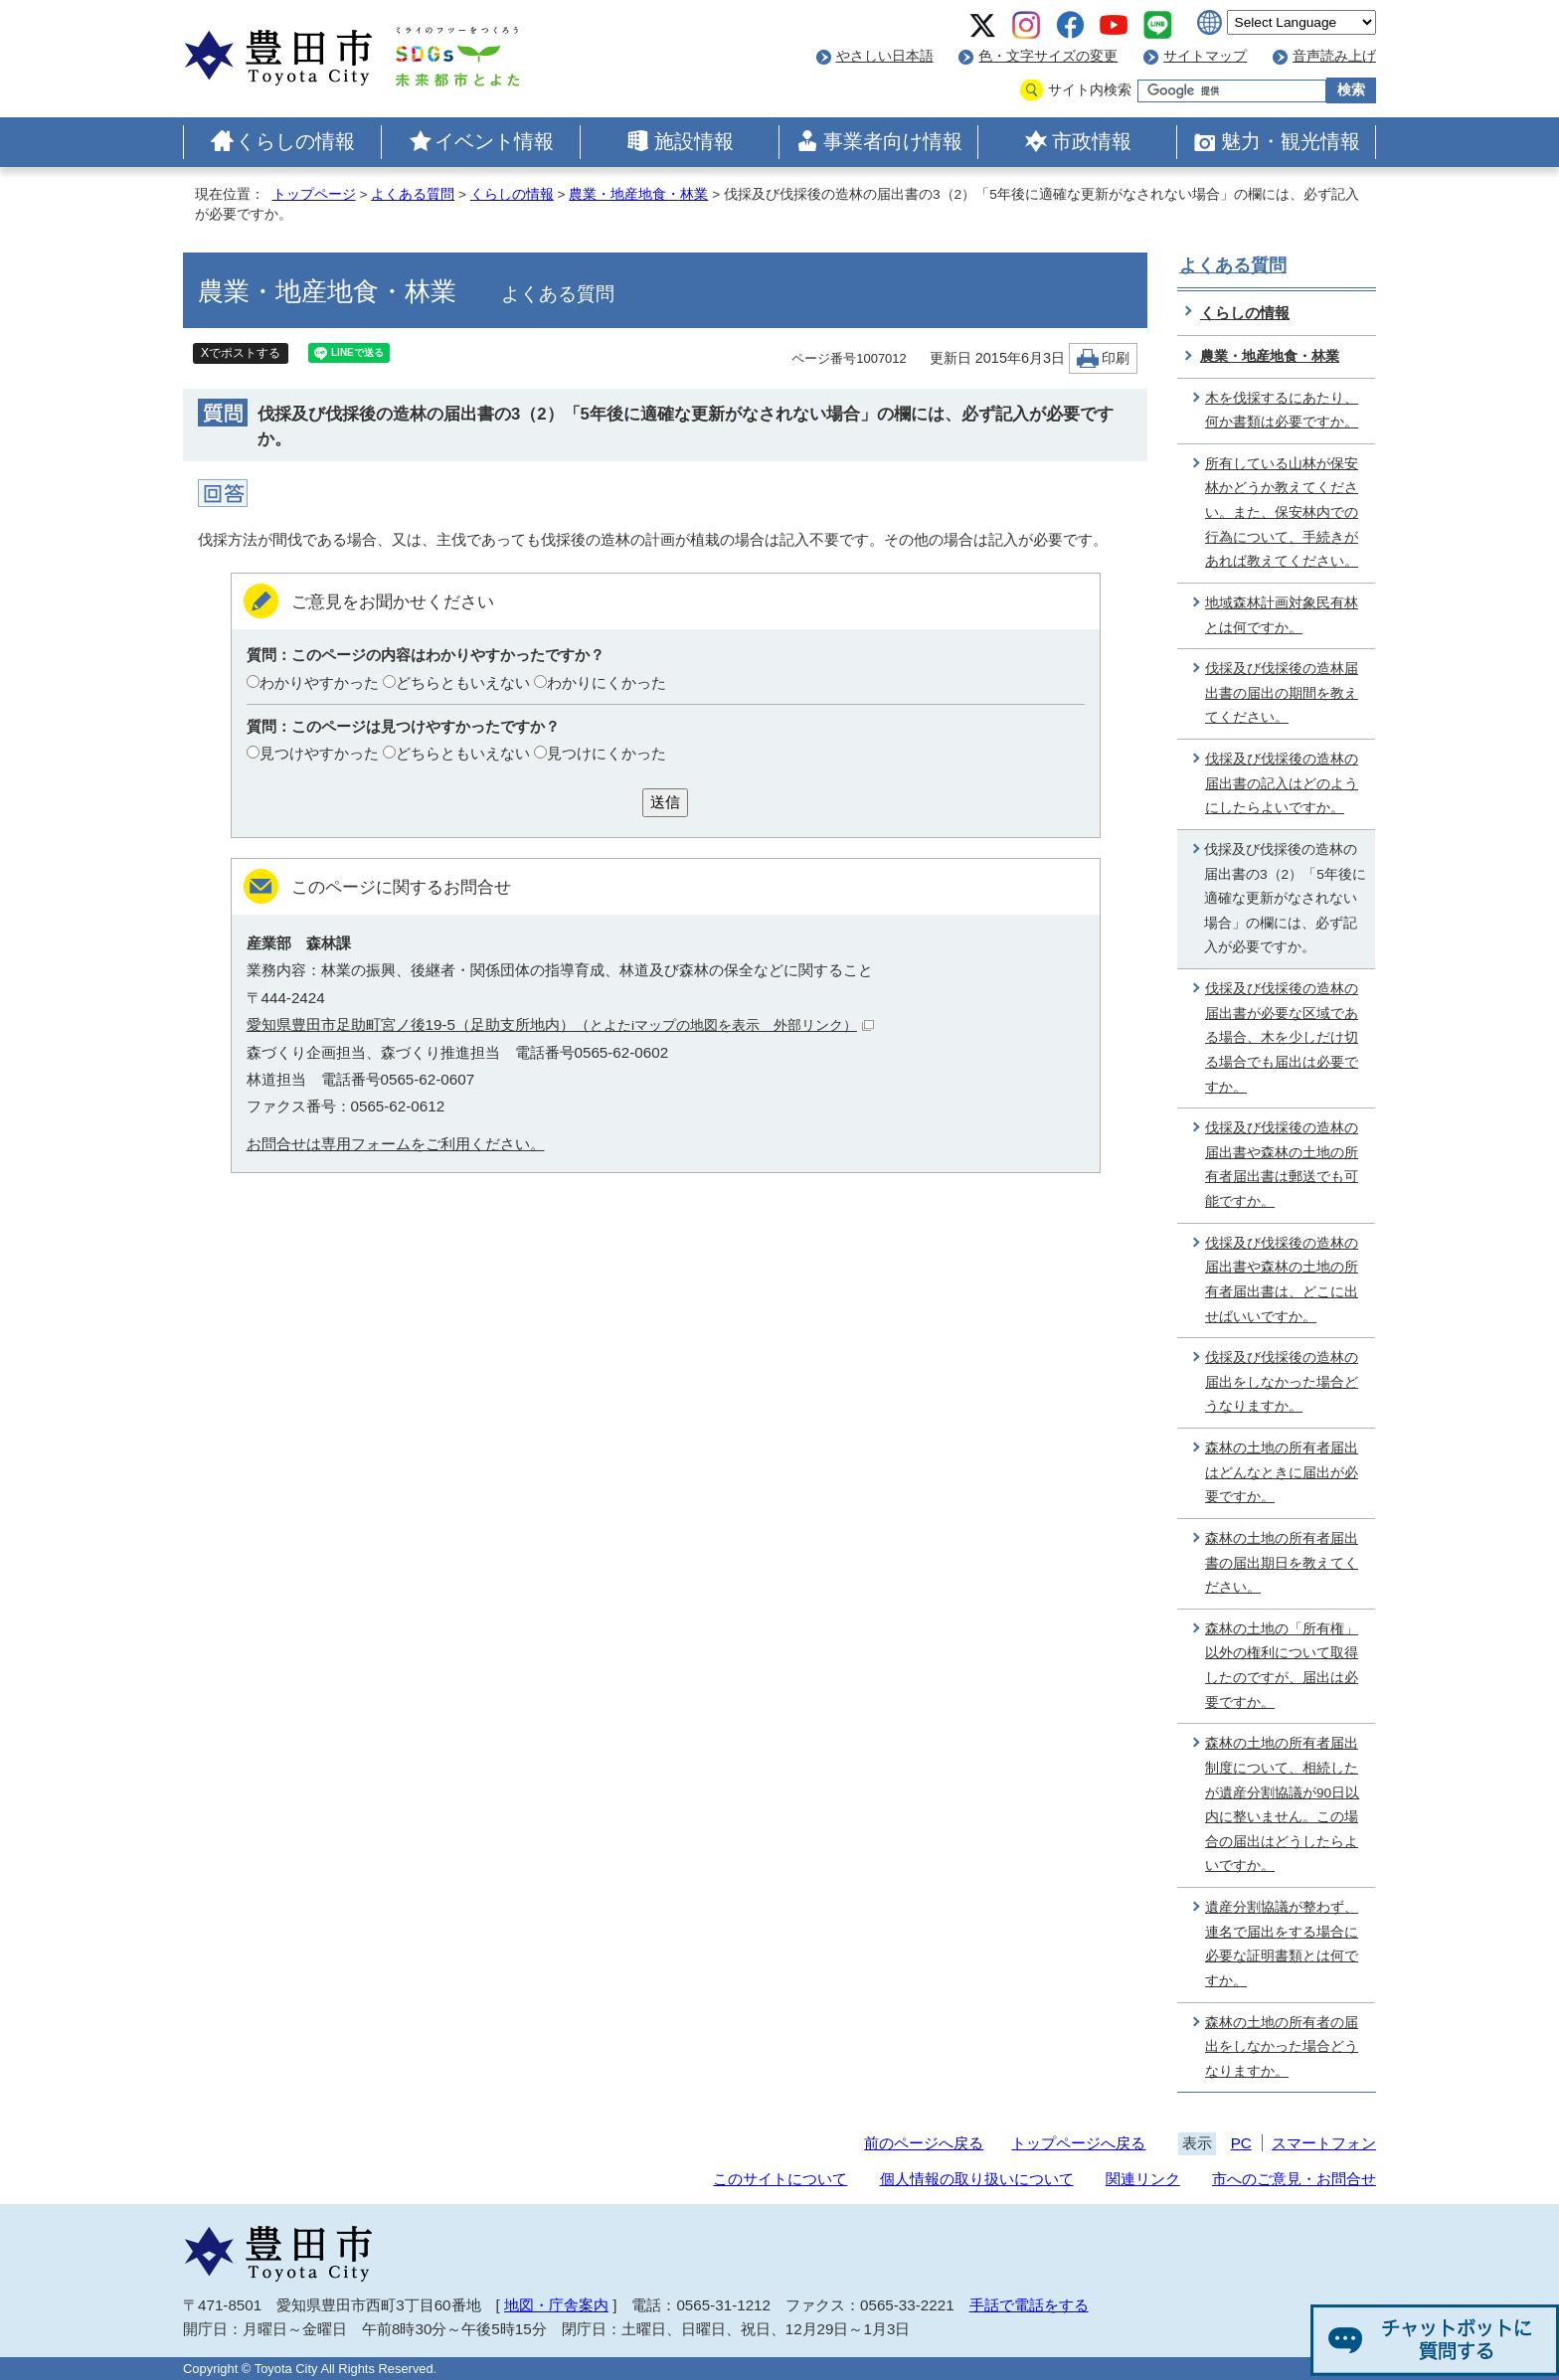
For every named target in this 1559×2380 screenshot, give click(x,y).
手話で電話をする (1029, 2304)
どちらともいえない (463, 682)
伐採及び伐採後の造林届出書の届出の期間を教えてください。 (1281, 693)
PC (1241, 2142)
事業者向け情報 (892, 141)
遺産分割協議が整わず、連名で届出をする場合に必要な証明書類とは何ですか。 (1281, 1944)
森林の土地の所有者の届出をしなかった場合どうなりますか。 (1281, 2047)
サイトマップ (1205, 56)
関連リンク (1143, 2178)
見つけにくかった (606, 753)
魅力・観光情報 (1290, 141)
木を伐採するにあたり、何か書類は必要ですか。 (1281, 410)
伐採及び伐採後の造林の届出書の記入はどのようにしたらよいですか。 (1281, 783)
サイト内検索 (1089, 90)
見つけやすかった (319, 753)
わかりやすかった (319, 682)
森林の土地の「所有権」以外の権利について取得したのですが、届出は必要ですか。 (1281, 1665)
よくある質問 (412, 194)
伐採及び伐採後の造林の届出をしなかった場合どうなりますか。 (1281, 1382)
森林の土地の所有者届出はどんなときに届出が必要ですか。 (1281, 1472)
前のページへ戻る (923, 2142)
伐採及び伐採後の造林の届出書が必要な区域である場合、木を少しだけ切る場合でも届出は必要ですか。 (1281, 1038)
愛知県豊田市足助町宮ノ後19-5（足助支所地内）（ (560, 1024)
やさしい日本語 (885, 56)
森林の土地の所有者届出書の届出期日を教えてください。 (1281, 1563)
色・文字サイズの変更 (1048, 56)
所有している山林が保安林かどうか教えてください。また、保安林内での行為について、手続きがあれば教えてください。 (1281, 513)
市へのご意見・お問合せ (1294, 2178)
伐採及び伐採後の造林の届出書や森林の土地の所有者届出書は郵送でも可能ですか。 (1281, 1164)
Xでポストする (240, 353)
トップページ (314, 194)
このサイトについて (780, 2178)
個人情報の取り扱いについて (977, 2178)
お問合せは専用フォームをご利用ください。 (396, 1143)
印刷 (1115, 358)
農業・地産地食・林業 (638, 194)
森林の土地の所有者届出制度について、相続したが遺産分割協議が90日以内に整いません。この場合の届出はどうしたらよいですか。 (1282, 1804)
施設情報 (694, 141)
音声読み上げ (1334, 56)
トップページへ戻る (1078, 2142)
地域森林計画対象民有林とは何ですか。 (1281, 615)
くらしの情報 (295, 141)
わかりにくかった (606, 682)
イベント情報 (494, 141)
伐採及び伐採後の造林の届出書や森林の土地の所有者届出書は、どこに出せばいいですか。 (1281, 1280)
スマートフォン (1324, 2142)
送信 (665, 801)
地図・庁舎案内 (556, 2304)
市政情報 (1091, 141)
